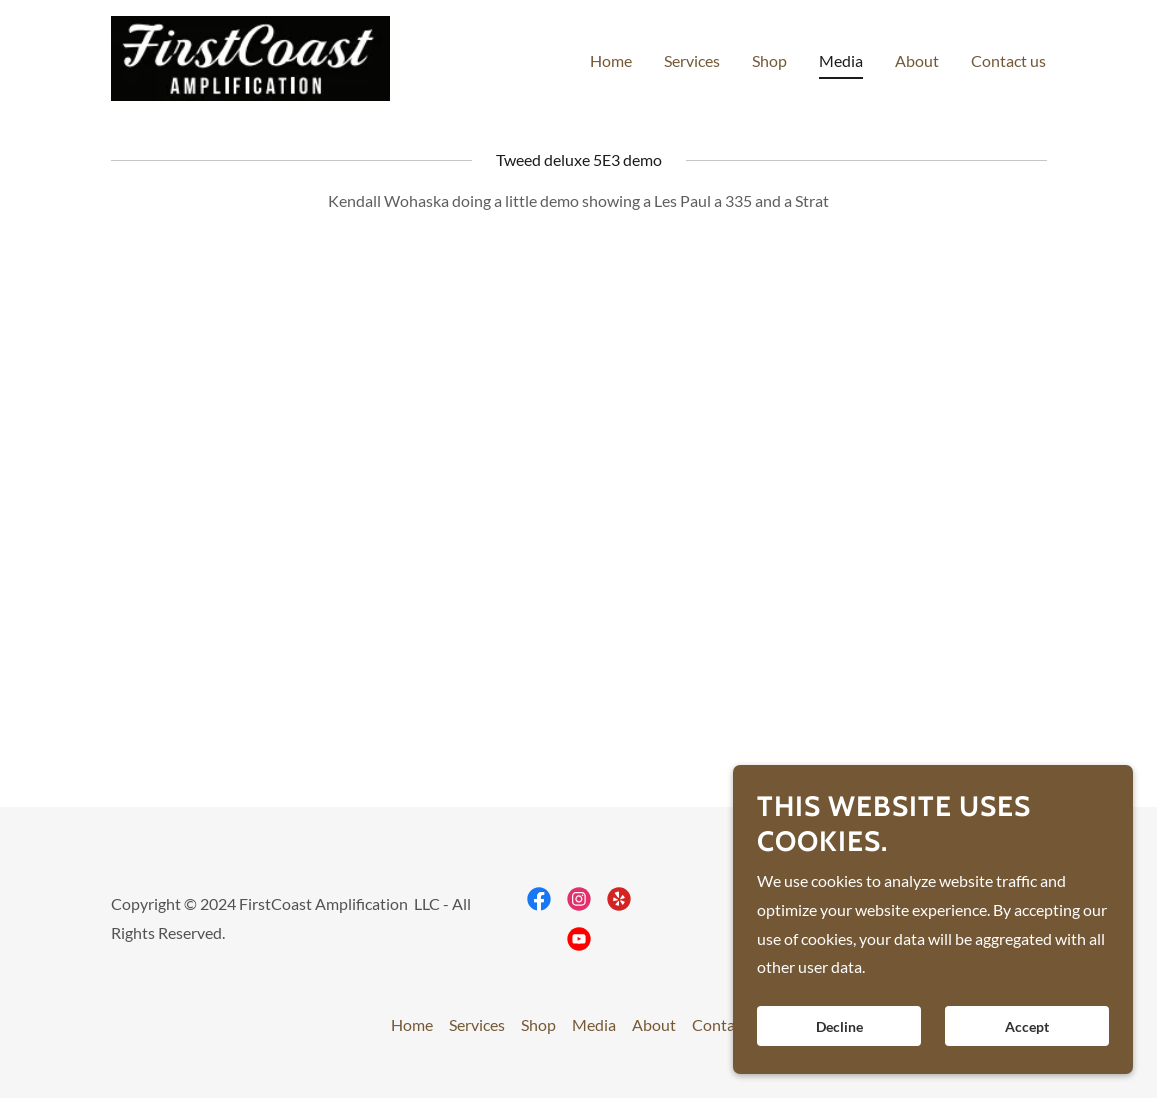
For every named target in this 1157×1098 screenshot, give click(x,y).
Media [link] (841, 60)
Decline (839, 1026)
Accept (1027, 1026)
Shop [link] (769, 60)
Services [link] (692, 60)
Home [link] (611, 60)
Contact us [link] (1008, 60)
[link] (250, 56)
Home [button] (412, 1024)
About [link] (917, 60)
